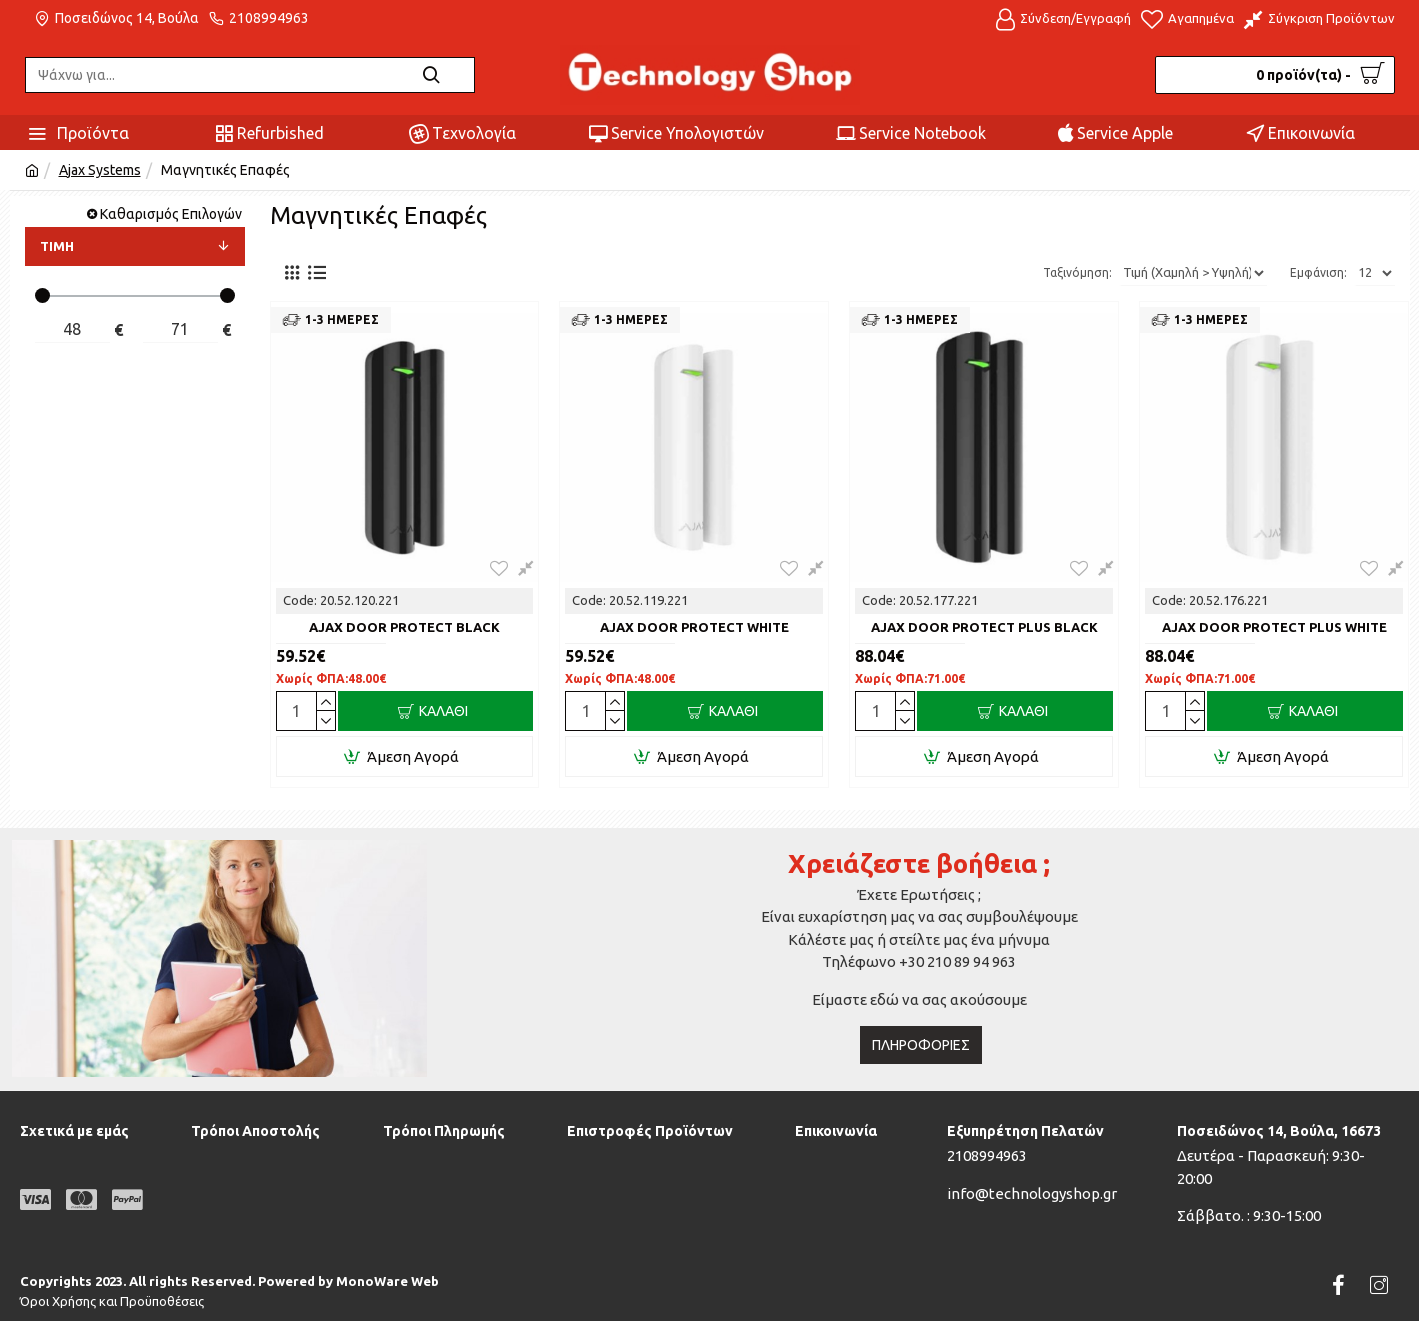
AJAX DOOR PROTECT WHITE (694, 627)
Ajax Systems (100, 170)
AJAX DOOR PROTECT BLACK (404, 627)
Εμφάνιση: (1318, 272)
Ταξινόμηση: (1053, 272)
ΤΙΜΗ (57, 246)
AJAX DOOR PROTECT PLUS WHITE (1274, 627)
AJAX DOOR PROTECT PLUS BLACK (984, 627)
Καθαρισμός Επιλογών (171, 214)
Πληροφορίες (921, 1045)
